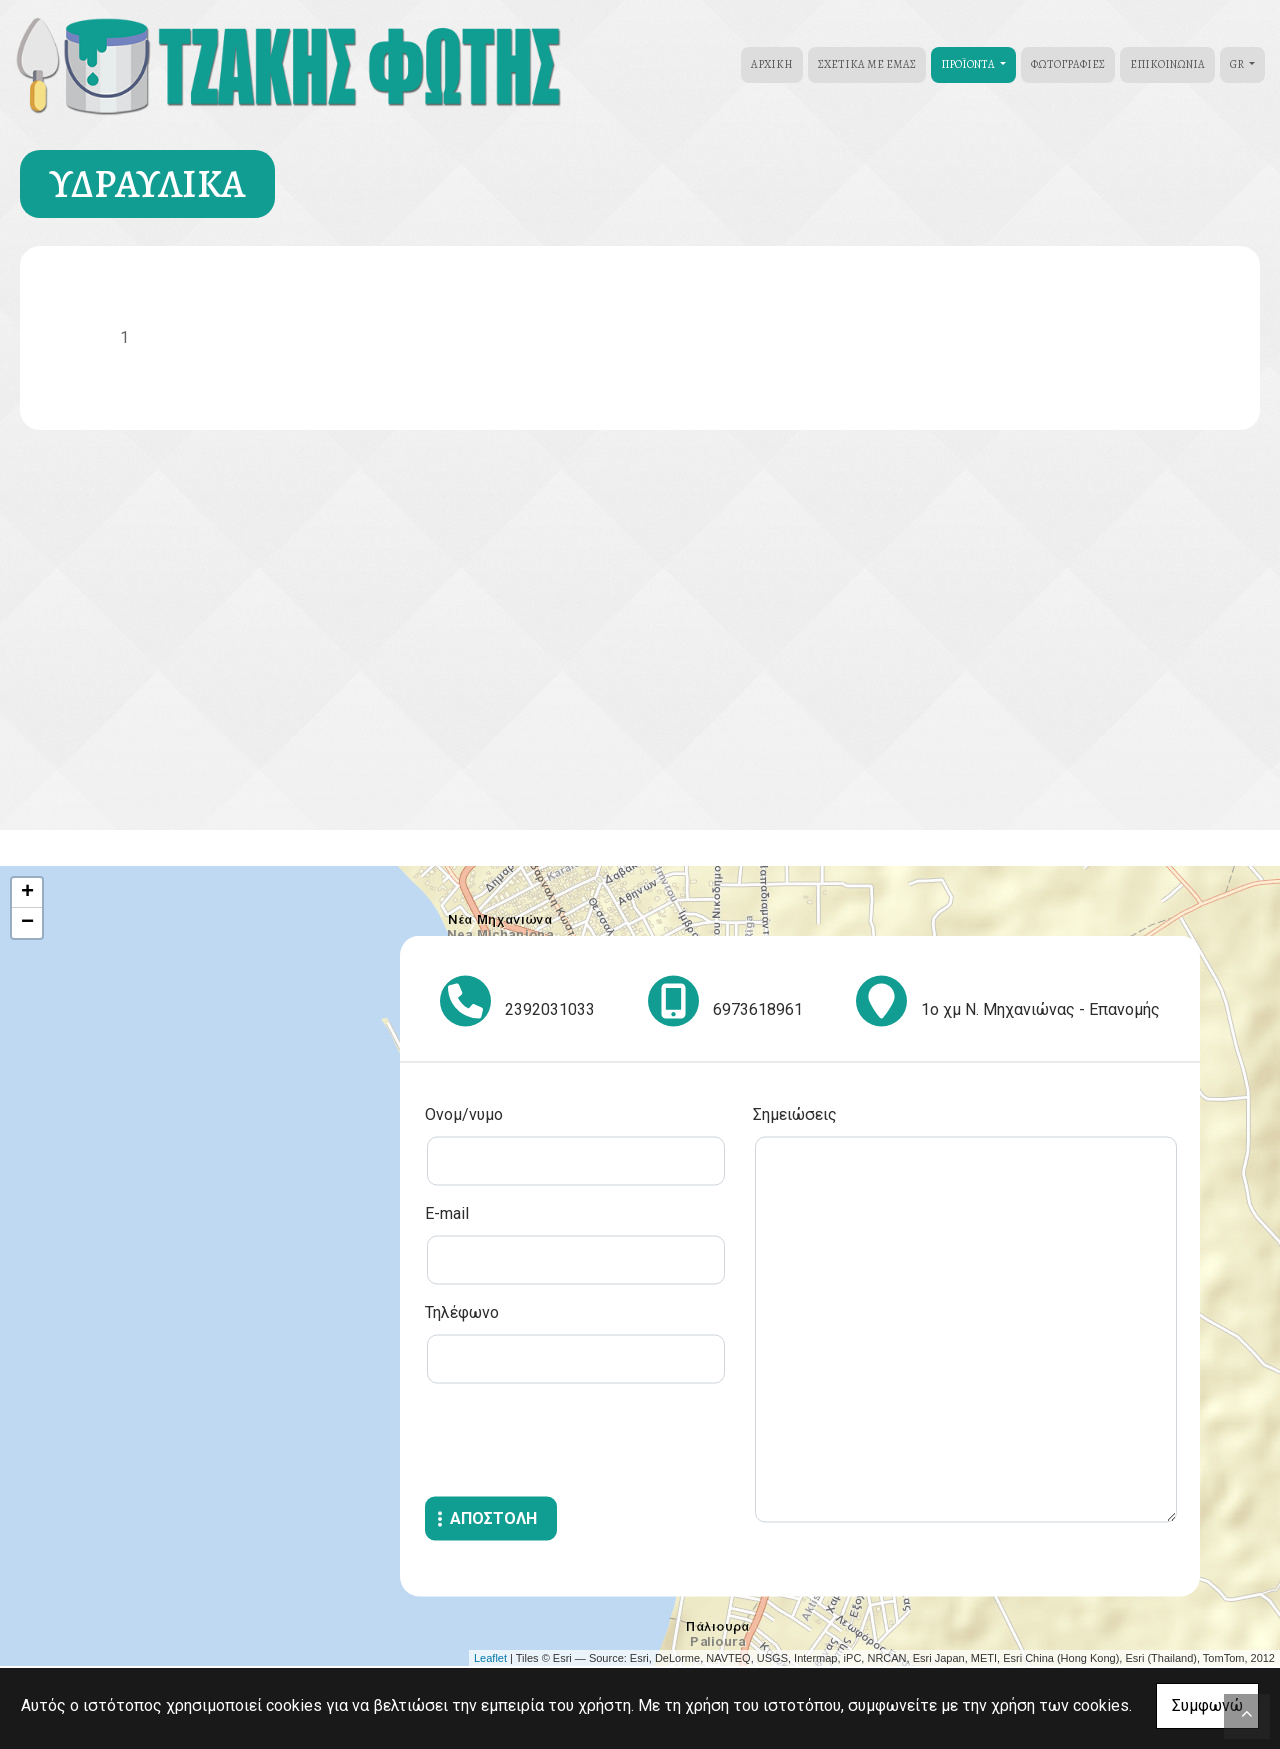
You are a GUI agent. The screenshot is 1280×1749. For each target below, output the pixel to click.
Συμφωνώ (1207, 1705)
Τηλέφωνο (462, 1312)
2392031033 (550, 1009)
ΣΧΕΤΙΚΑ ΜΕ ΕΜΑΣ (867, 64)
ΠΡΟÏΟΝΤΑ (969, 64)
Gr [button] (1238, 64)
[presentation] (577, 1443)
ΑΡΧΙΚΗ (772, 64)
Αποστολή (493, 1518)
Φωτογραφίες (1068, 64)
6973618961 (758, 1009)
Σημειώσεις (795, 1114)
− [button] (27, 923)
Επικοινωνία (1167, 64)
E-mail (447, 1213)
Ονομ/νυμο (464, 1114)
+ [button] (27, 893)
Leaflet (490, 1658)
